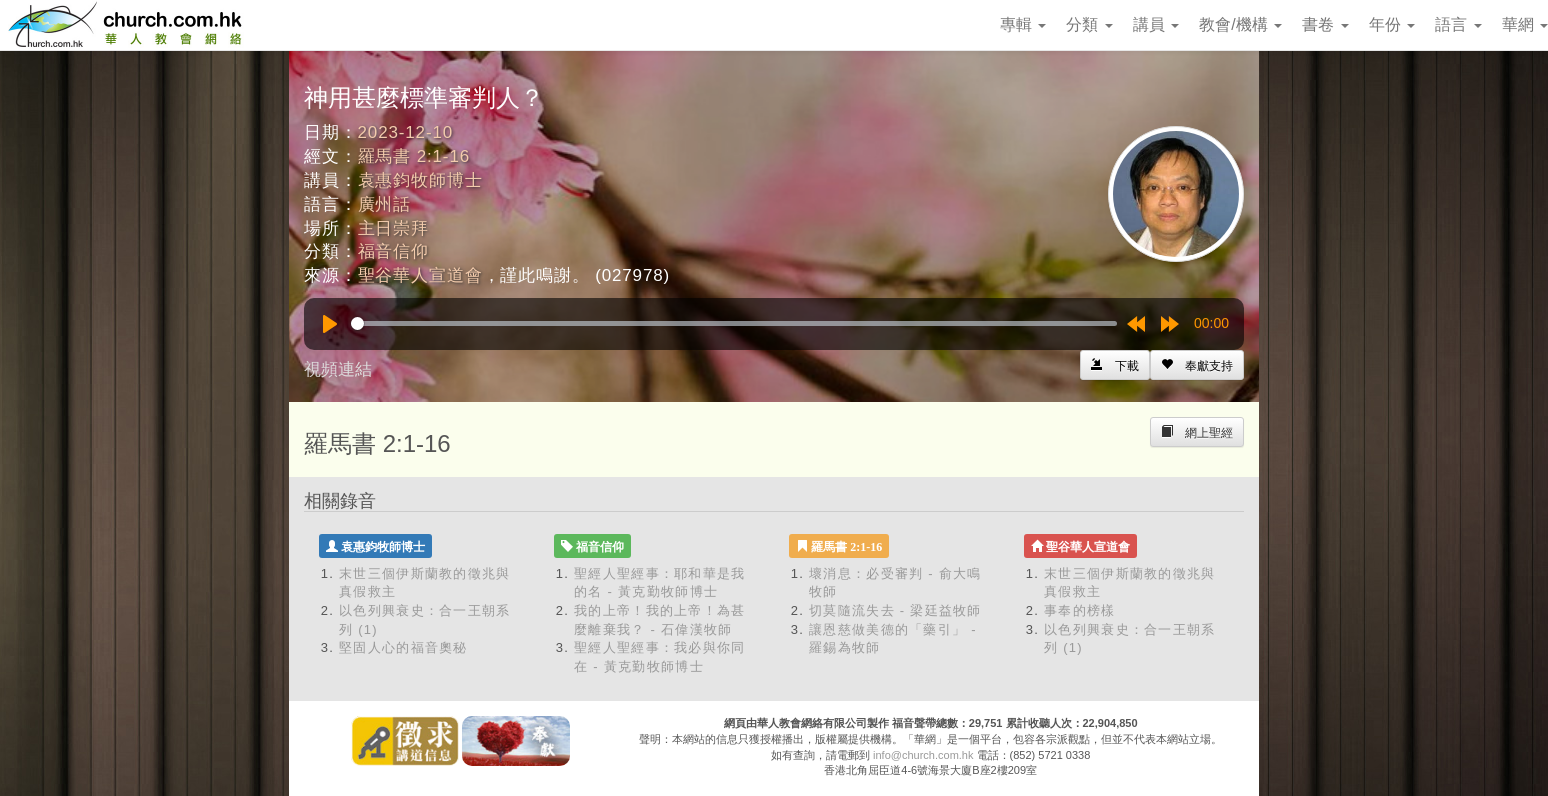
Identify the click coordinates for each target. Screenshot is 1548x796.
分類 (1089, 24)
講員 (1156, 24)
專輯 (1023, 24)
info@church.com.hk (923, 755)
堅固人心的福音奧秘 (403, 647)
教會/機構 (1240, 24)
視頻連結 (338, 369)
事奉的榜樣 (1080, 610)
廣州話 (385, 204)
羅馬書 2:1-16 (414, 156)
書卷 (1325, 24)
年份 (1392, 24)
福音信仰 (393, 251)
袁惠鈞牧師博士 (420, 180)
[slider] (734, 323)
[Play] (330, 324)
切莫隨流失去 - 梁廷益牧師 (895, 610)
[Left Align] (1197, 365)
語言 (1458, 24)
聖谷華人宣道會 (420, 275)
